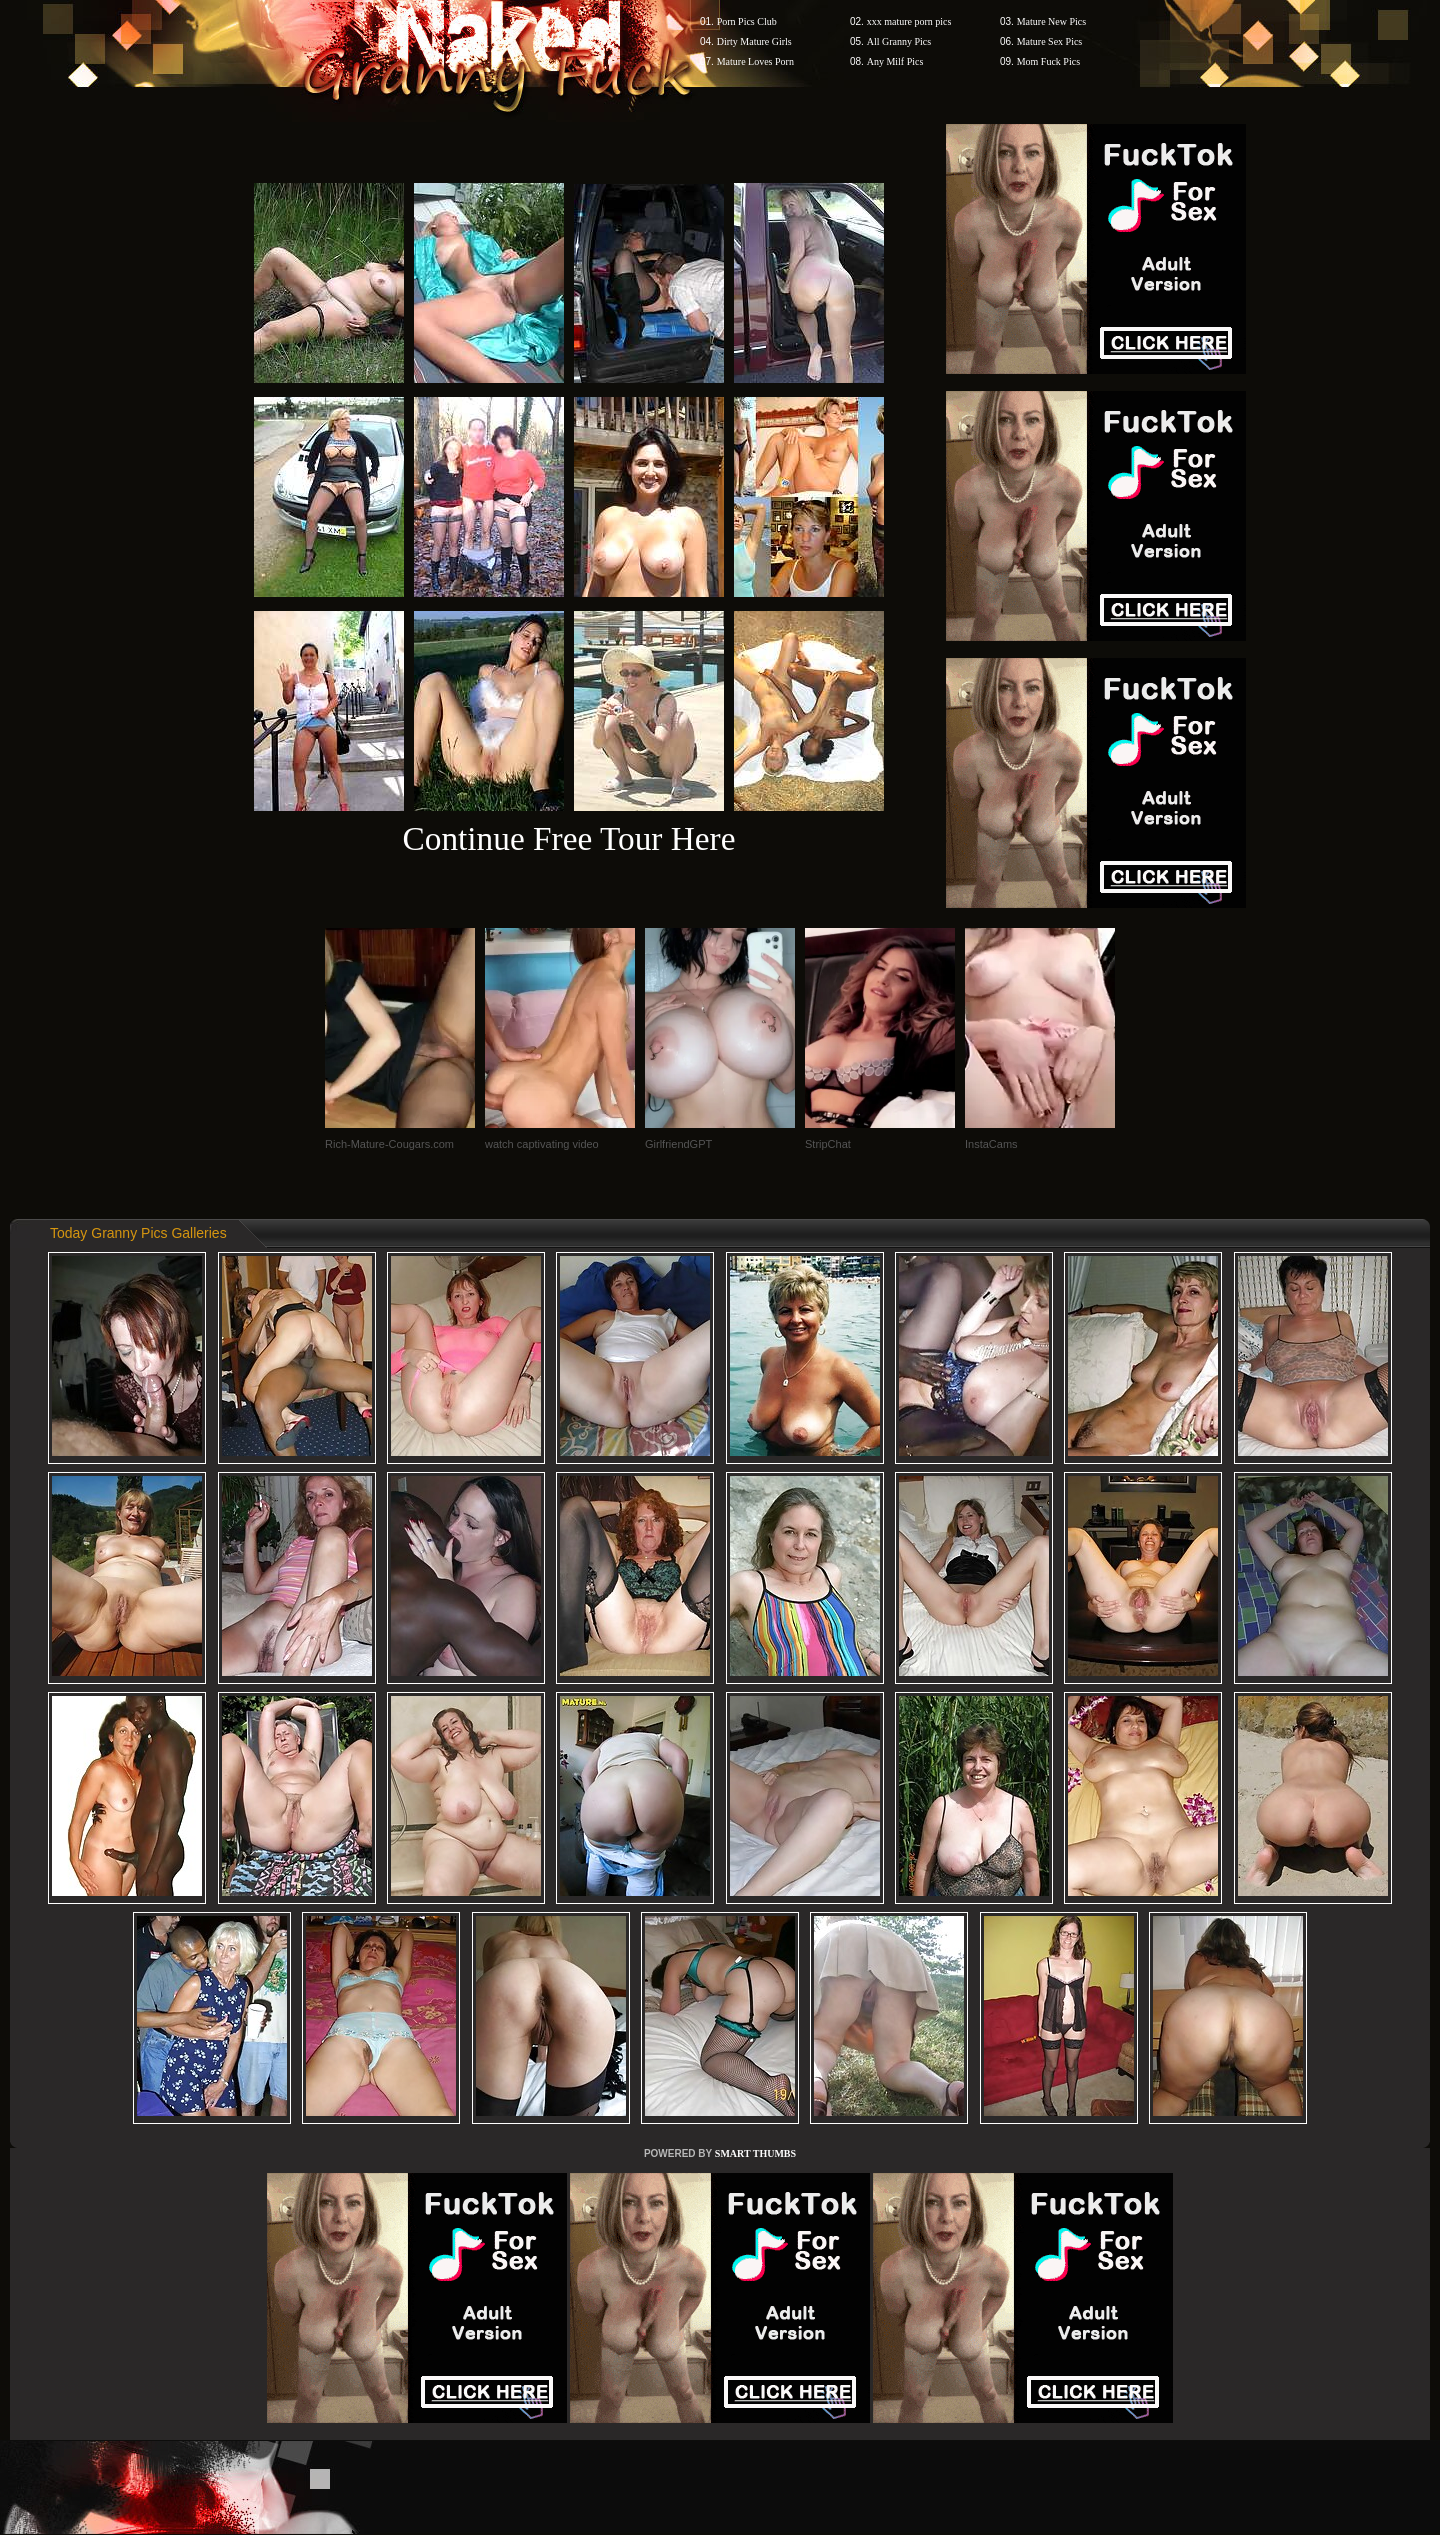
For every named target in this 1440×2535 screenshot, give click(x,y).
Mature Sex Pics (1050, 41)
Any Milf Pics (895, 61)
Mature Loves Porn (755, 61)
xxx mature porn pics (909, 21)
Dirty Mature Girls (754, 41)
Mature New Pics (1051, 21)
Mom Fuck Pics (1048, 61)
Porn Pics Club (747, 21)
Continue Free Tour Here (568, 838)
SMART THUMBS (755, 2153)
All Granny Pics (899, 41)
